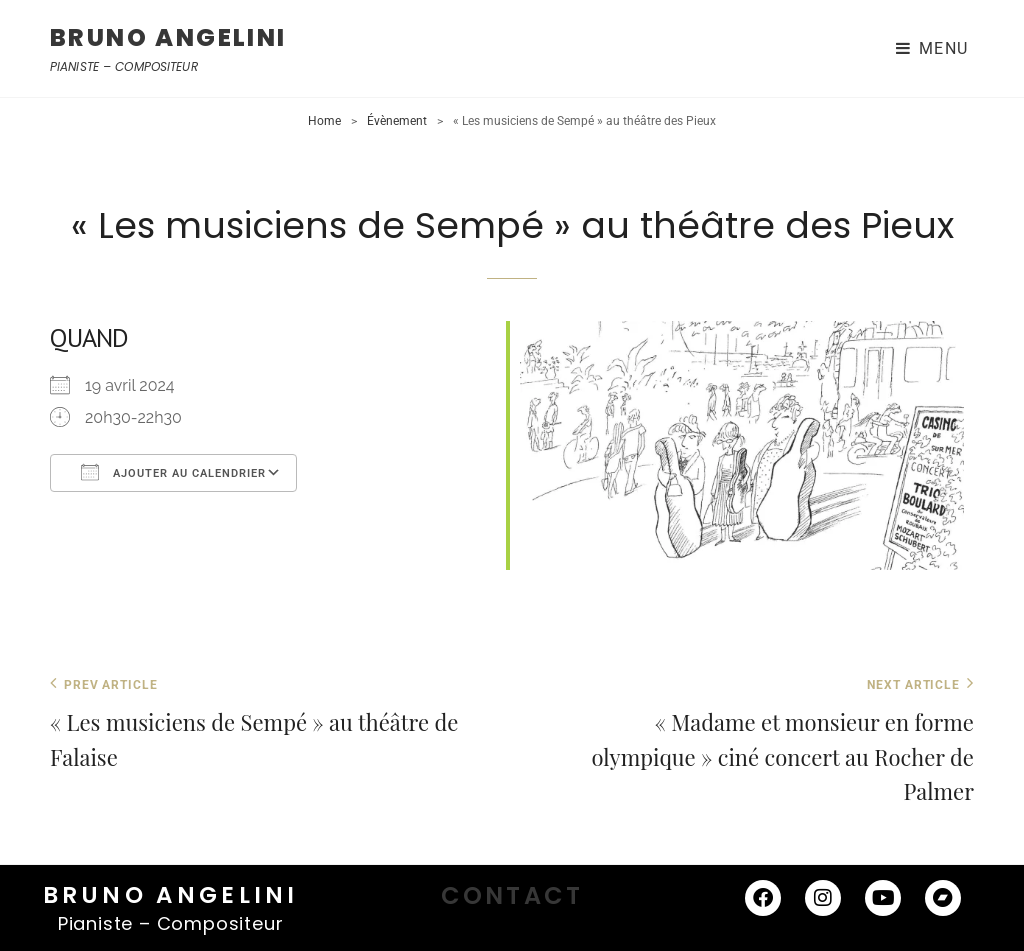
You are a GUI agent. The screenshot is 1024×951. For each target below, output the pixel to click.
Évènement (397, 121)
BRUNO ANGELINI (168, 37)
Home (324, 121)
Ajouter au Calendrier (173, 472)
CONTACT (512, 895)
